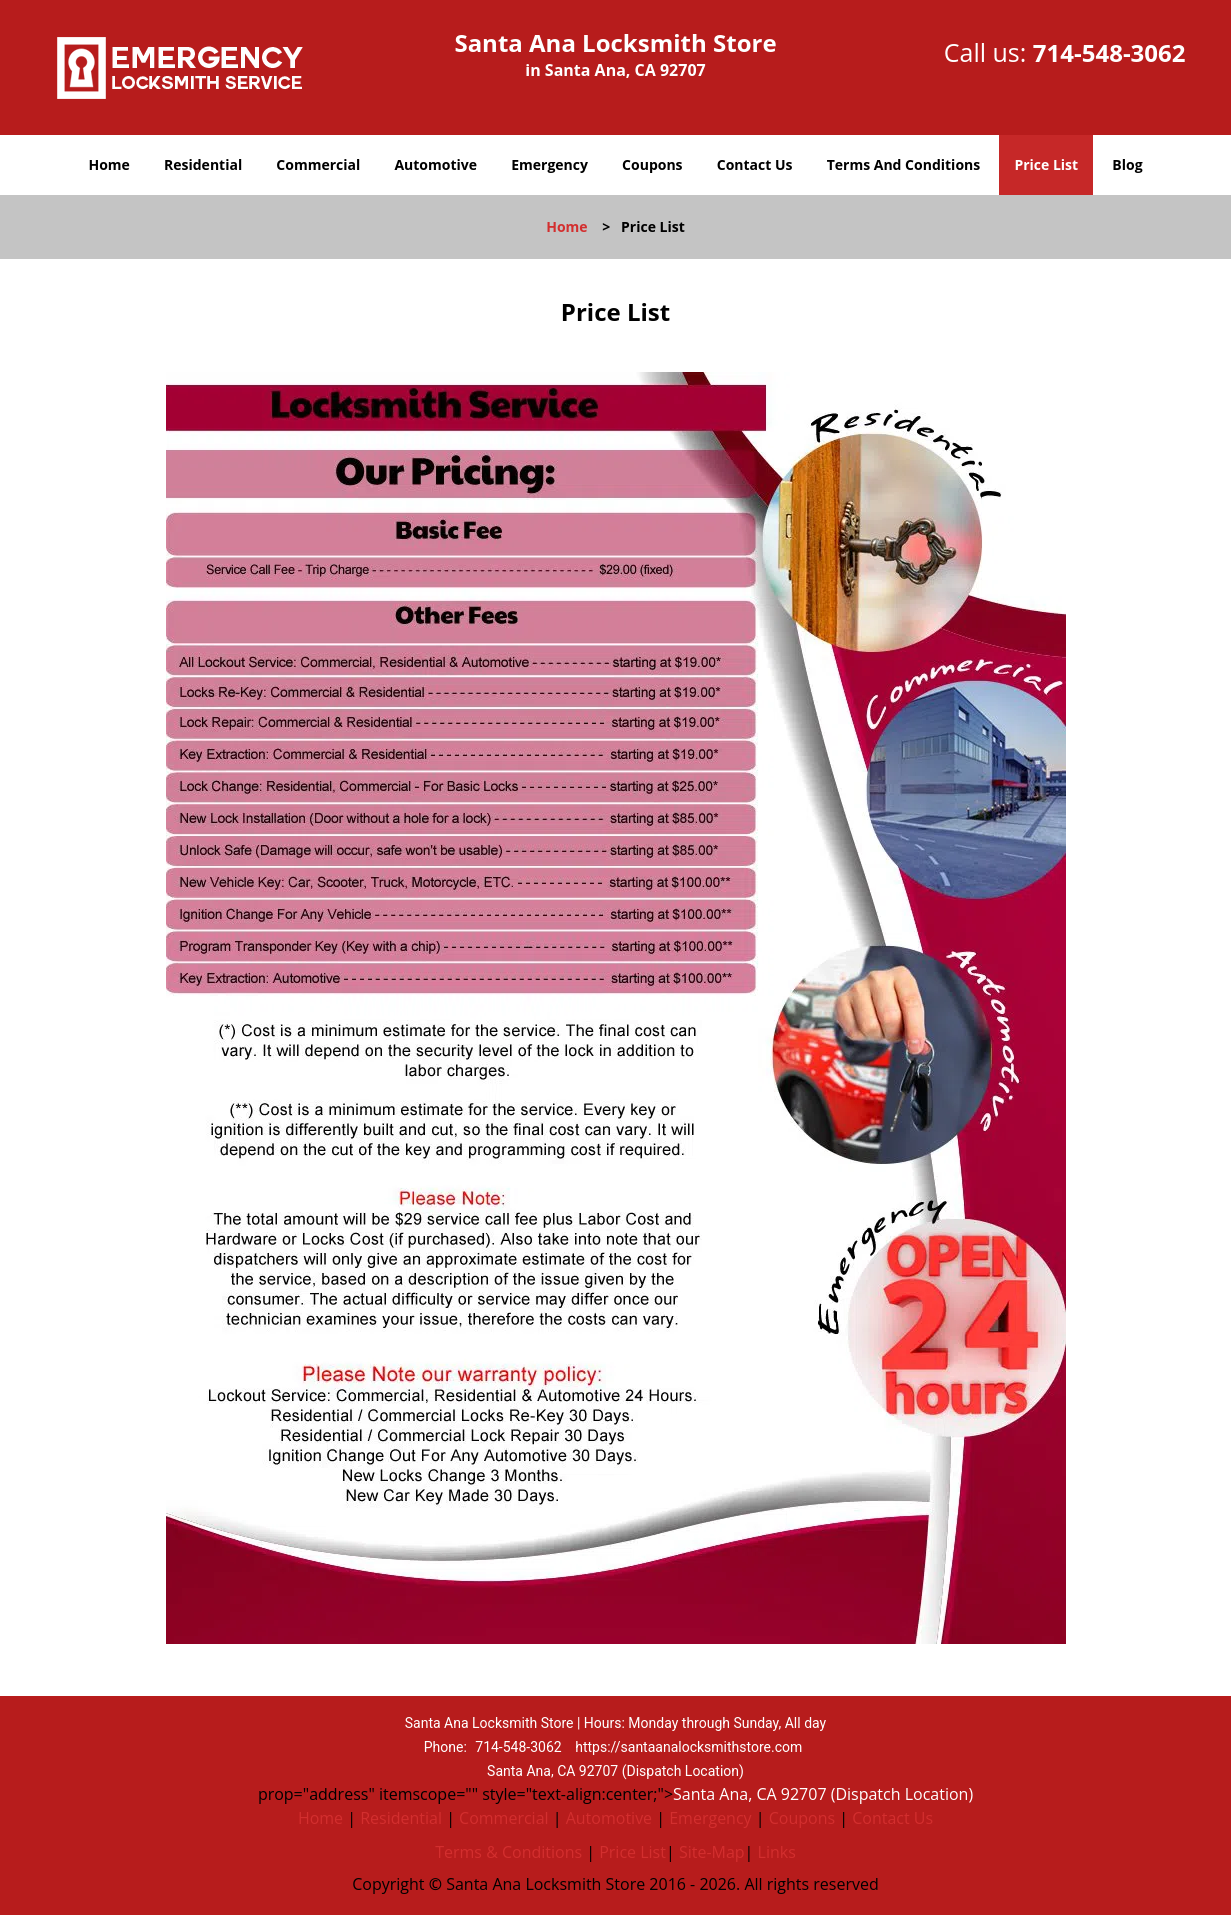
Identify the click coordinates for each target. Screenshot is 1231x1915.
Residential (203, 164)
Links (777, 1852)
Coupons (652, 164)
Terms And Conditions (904, 164)
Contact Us (755, 164)
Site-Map (712, 1852)
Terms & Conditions (508, 1852)
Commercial (318, 164)
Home (108, 164)
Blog (1127, 164)
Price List (1046, 164)
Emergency (549, 164)
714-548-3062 (1109, 52)
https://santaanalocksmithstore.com (688, 1747)
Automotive (435, 164)
